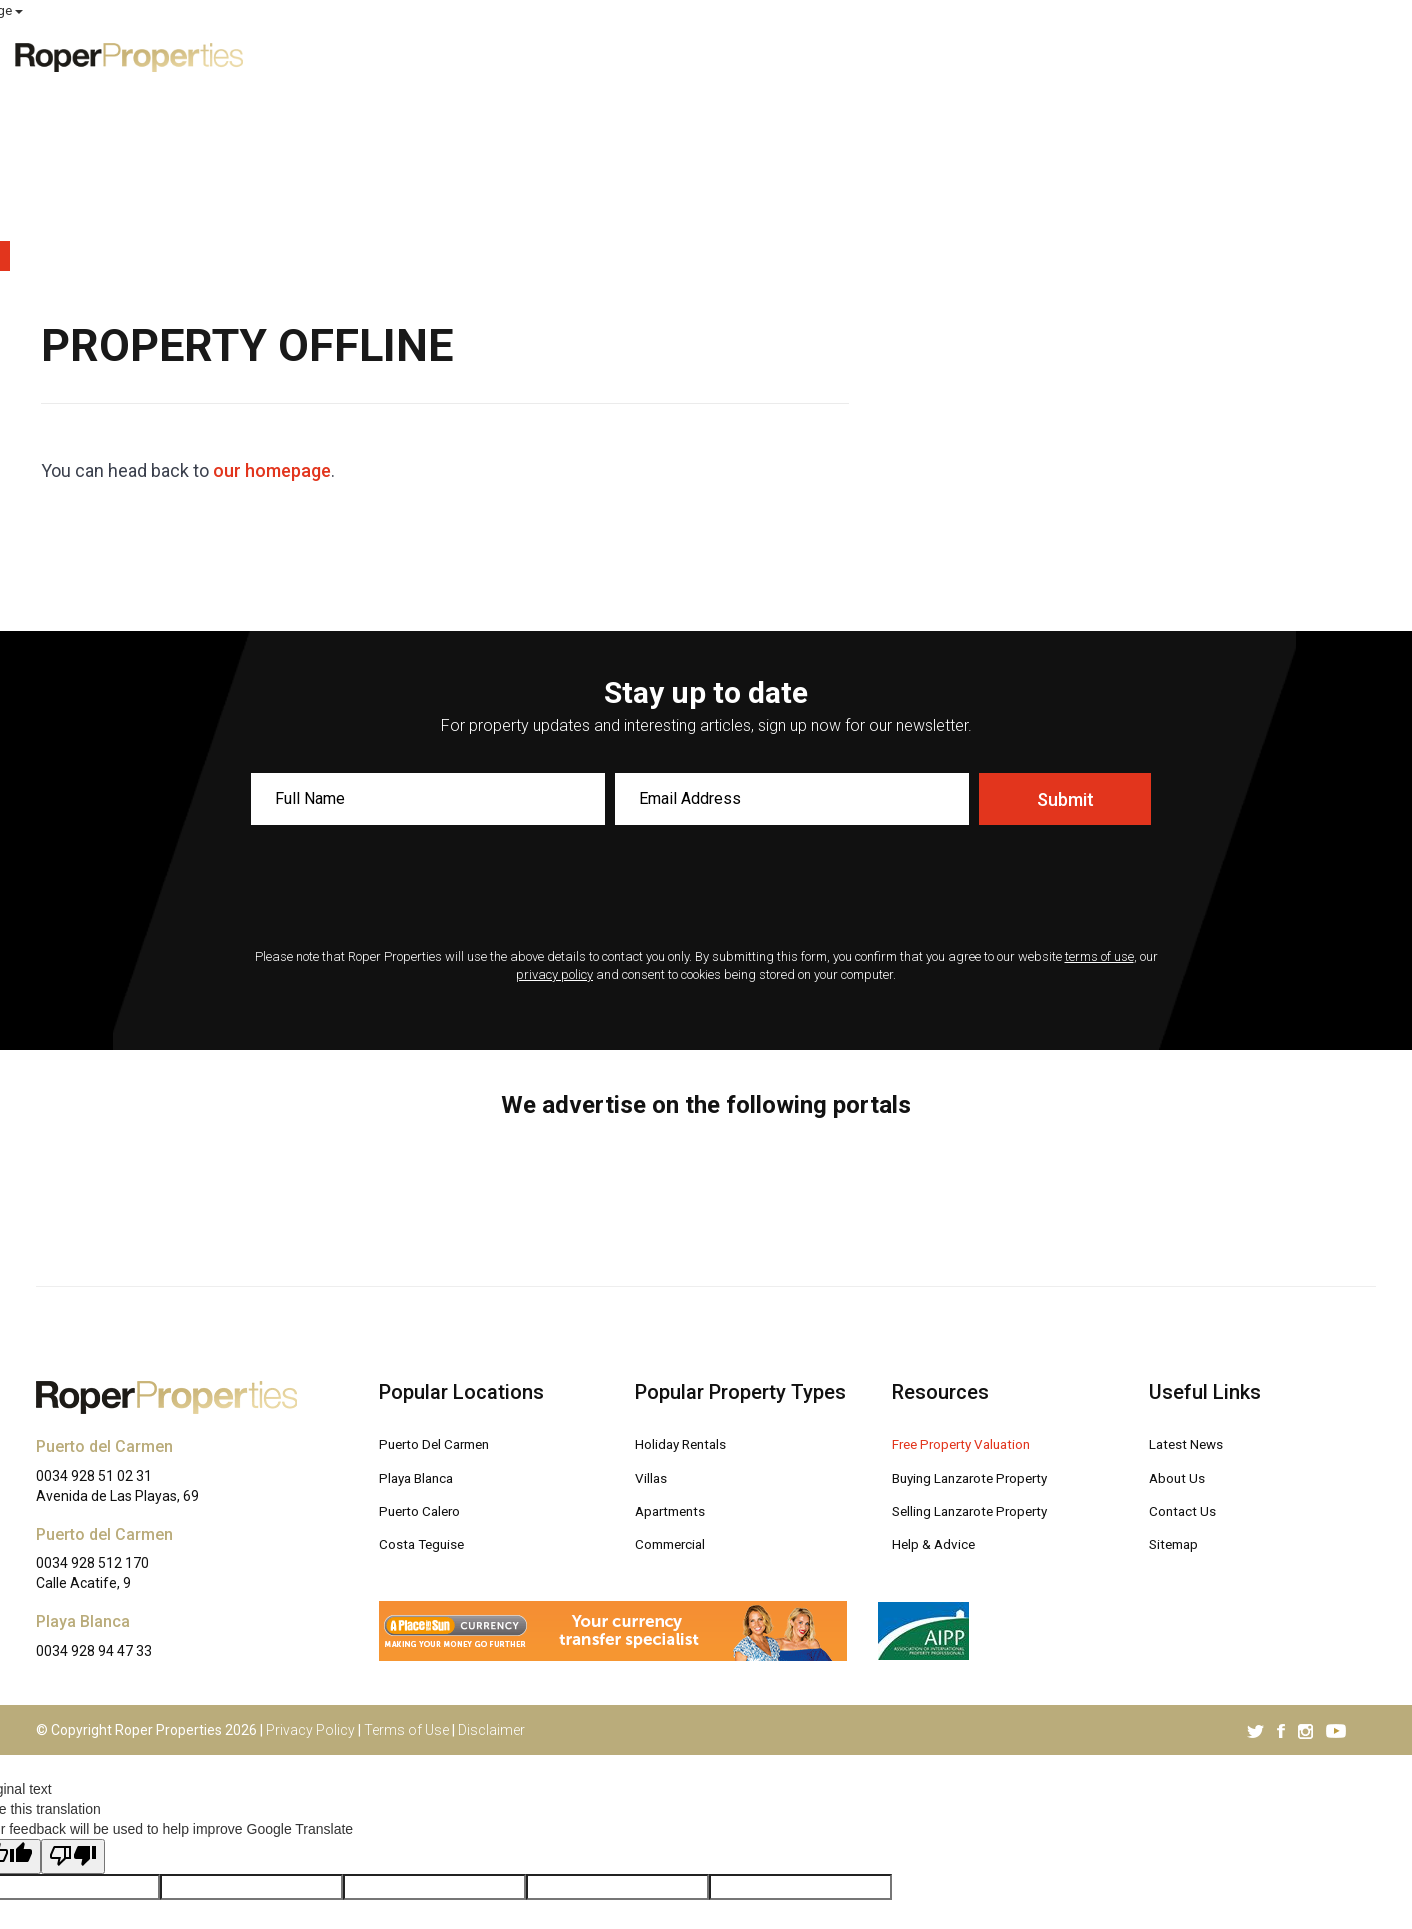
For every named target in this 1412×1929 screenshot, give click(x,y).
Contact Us (1187, 1326)
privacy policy (554, 792)
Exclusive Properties (726, 55)
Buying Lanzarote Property (985, 1294)
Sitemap (1178, 1358)
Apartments (675, 1326)
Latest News (1194, 1261)
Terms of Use (406, 1548)
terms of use (1099, 774)
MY (1204, 11)
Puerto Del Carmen (445, 1261)
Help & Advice (941, 1358)
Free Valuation (1005, 55)
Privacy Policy (310, 1548)
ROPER (1033, 11)
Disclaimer (491, 1548)
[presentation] (706, 707)
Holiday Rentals (690, 1261)
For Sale (877, 55)
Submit (1065, 617)
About (1229, 55)
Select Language (1343, 10)
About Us (1181, 1294)
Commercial (676, 1358)
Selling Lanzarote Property (985, 1326)
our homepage (272, 288)
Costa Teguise (429, 1358)
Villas (654, 1294)
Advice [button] (1133, 55)
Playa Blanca (423, 1294)
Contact (1322, 55)
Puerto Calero (427, 1326)
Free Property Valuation (974, 1261)
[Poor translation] (73, 1674)
